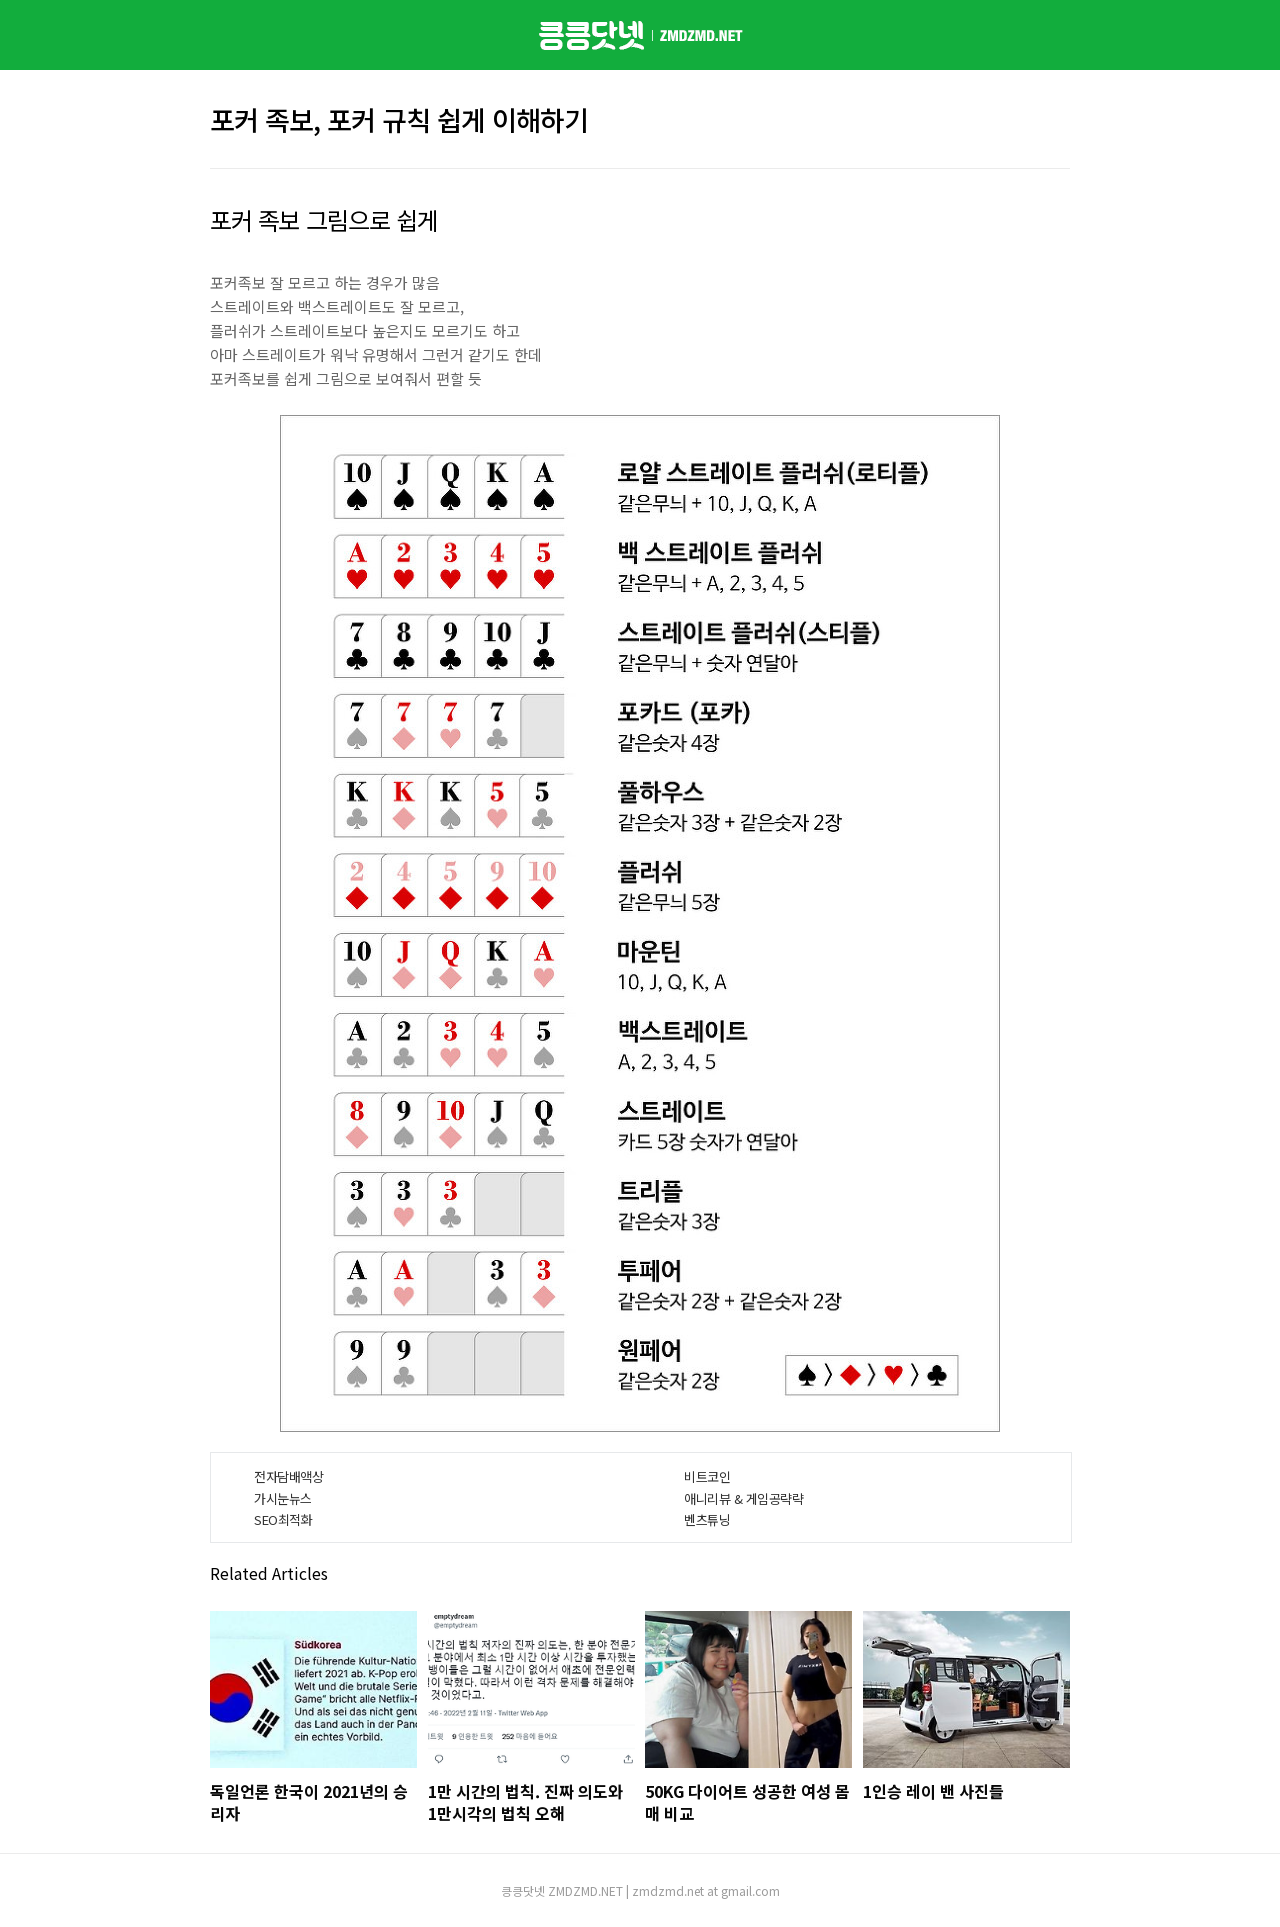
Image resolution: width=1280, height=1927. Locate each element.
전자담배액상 (288, 1476)
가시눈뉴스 (283, 1498)
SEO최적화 (283, 1519)
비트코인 (707, 1476)
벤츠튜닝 (707, 1519)
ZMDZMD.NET (585, 1890)
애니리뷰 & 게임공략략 (743, 1498)
